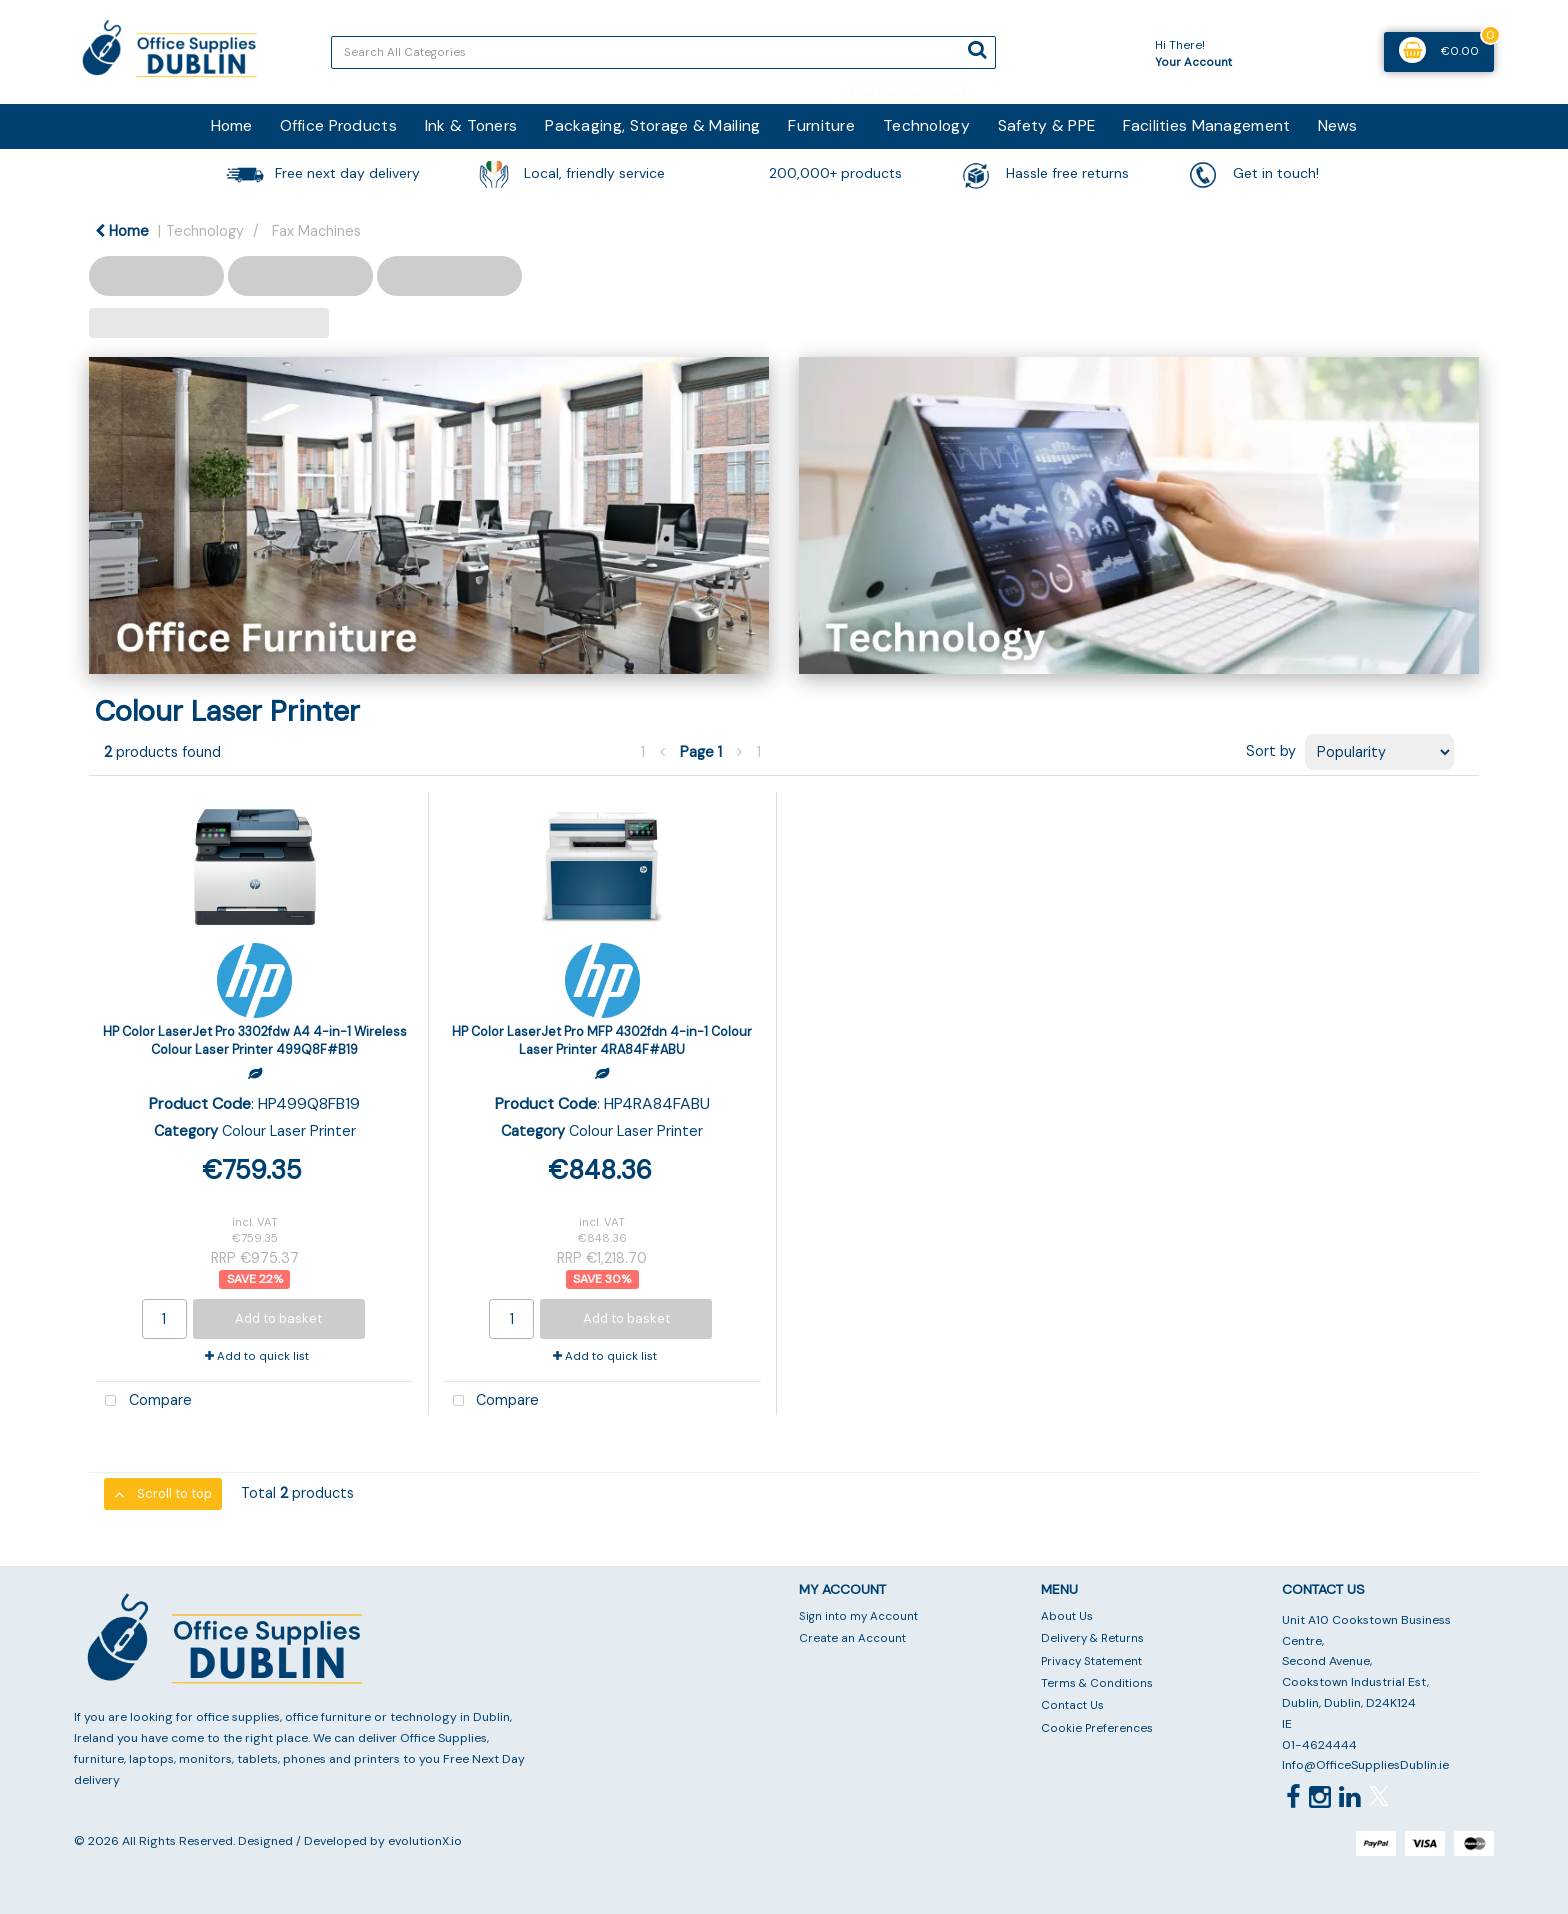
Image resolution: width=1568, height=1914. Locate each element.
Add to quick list (257, 1356)
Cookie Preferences (1097, 1728)
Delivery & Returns (1092, 1638)
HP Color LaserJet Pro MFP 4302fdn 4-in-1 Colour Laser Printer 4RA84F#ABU (602, 1040)
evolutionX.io (425, 1841)
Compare (144, 1401)
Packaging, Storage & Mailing (652, 125)
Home (231, 125)
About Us (1067, 1616)
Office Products (338, 125)
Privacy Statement (1091, 1661)
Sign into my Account (858, 1616)
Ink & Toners (471, 125)
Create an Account (852, 1638)
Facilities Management (1206, 125)
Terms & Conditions (1097, 1683)
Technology (926, 125)
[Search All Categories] (663, 52)
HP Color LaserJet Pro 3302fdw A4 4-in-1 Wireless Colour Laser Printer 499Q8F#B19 (255, 1040)
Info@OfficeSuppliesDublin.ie (1365, 1765)
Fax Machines (316, 231)
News (1337, 125)
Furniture (821, 125)
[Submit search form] (977, 50)
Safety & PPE (1046, 125)
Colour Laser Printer (289, 1131)
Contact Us (1072, 1705)
